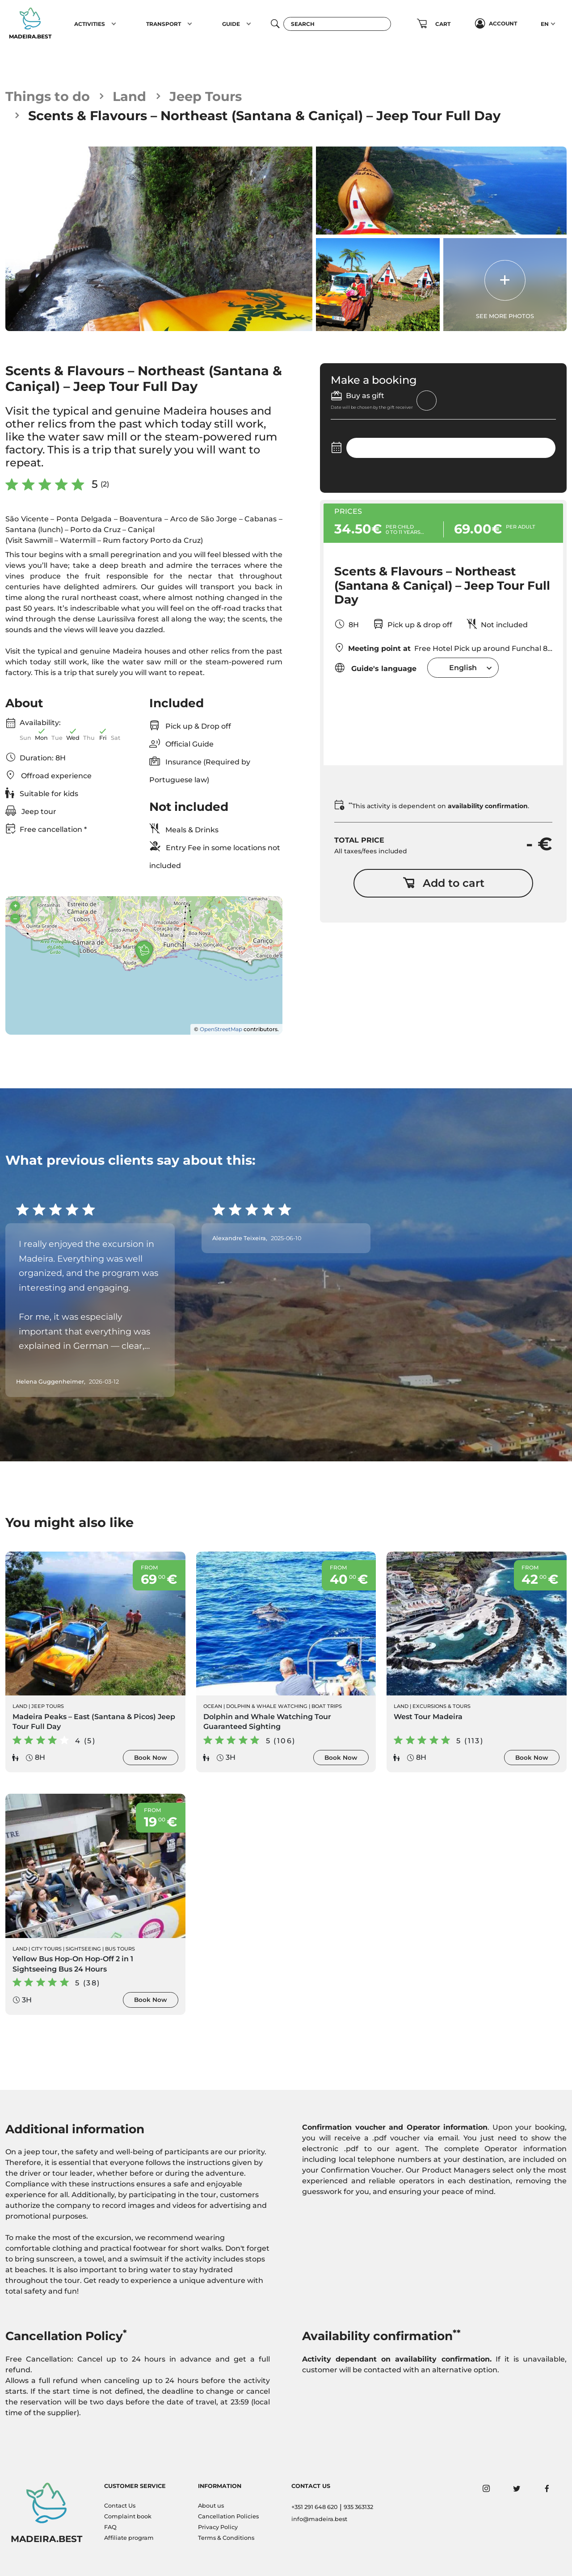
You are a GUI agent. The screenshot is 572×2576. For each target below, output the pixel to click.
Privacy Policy (218, 2527)
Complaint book (127, 2516)
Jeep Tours (205, 96)
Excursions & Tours (441, 1706)
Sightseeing (83, 1949)
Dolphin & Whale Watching (266, 1706)
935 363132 (358, 2507)
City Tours (46, 1949)
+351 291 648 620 (314, 2507)
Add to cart (443, 883)
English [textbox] (463, 667)
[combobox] (463, 668)
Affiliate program (129, 2537)
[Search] (337, 24)
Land (129, 96)
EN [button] (545, 24)
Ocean (212, 1706)
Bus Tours (120, 1949)
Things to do (47, 96)
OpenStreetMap (221, 1029)
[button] (113, 23)
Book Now (150, 1757)
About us (211, 2505)
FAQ (110, 2527)
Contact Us (119, 2505)
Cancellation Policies (228, 2516)
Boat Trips (326, 1706)
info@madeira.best (319, 2519)
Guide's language (375, 667)
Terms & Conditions (226, 2537)
